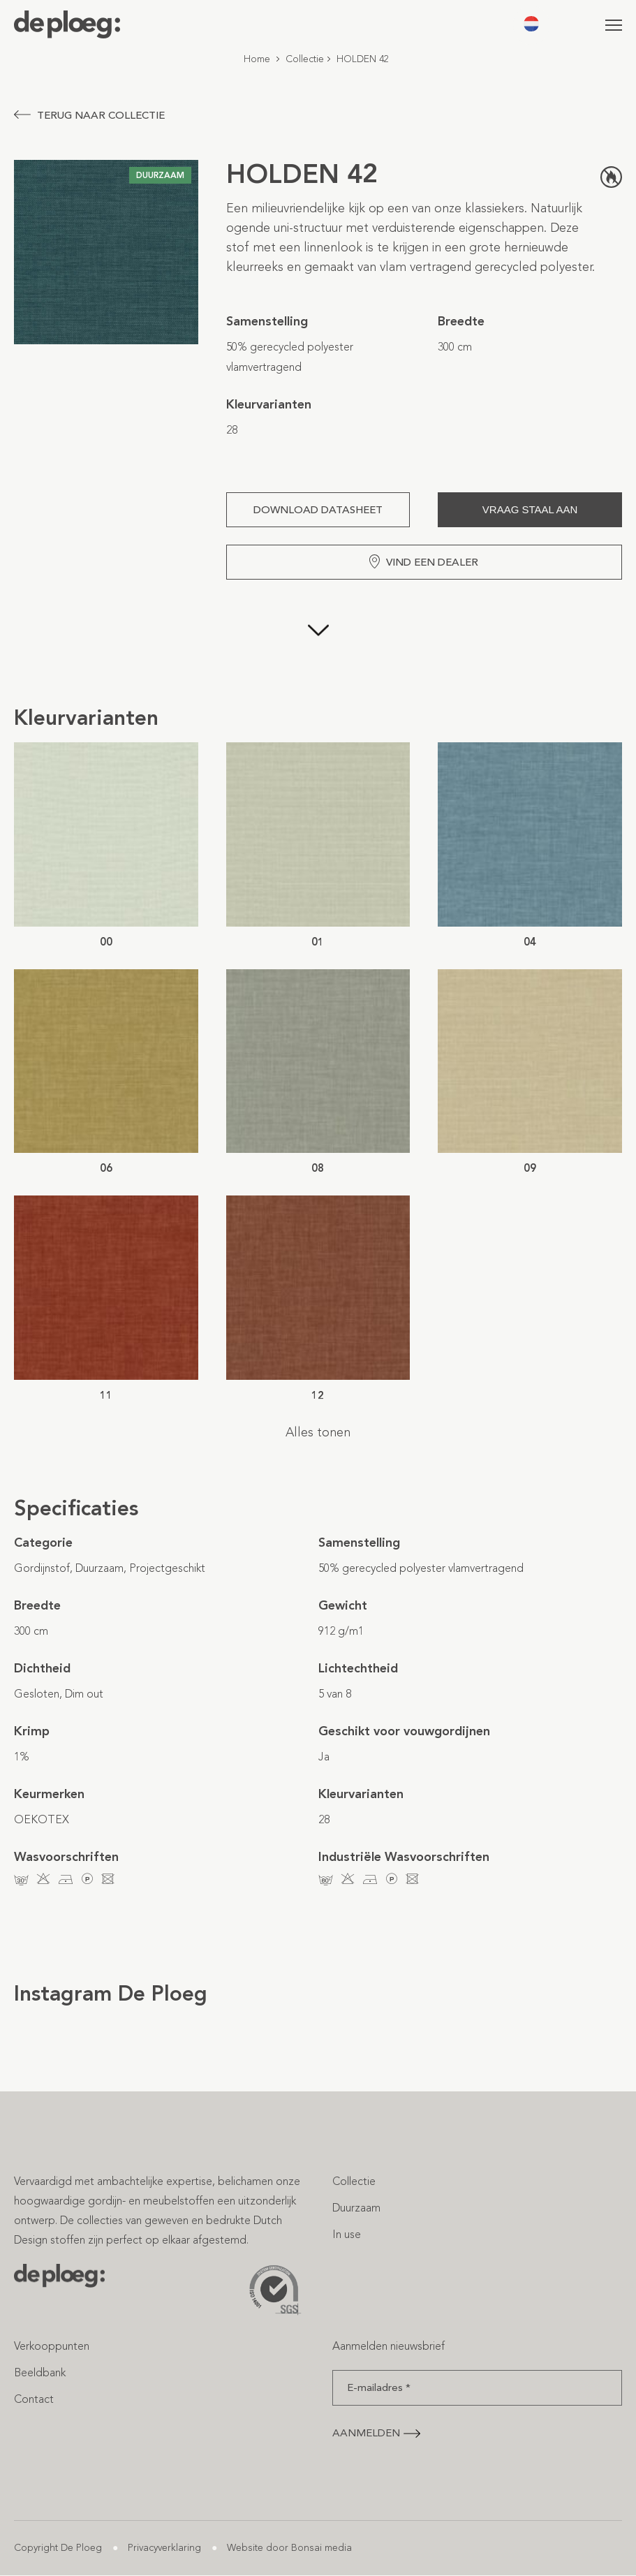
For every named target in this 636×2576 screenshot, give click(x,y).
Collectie (305, 59)
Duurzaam (356, 2207)
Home (257, 59)
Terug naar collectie (89, 115)
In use (346, 2234)
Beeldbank (40, 2372)
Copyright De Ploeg (58, 2548)
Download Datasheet (318, 509)
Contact (34, 2399)
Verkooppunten (51, 2346)
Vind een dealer (423, 561)
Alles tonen (318, 1432)
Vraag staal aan (530, 509)
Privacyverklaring (164, 2548)
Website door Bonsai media (289, 2548)
